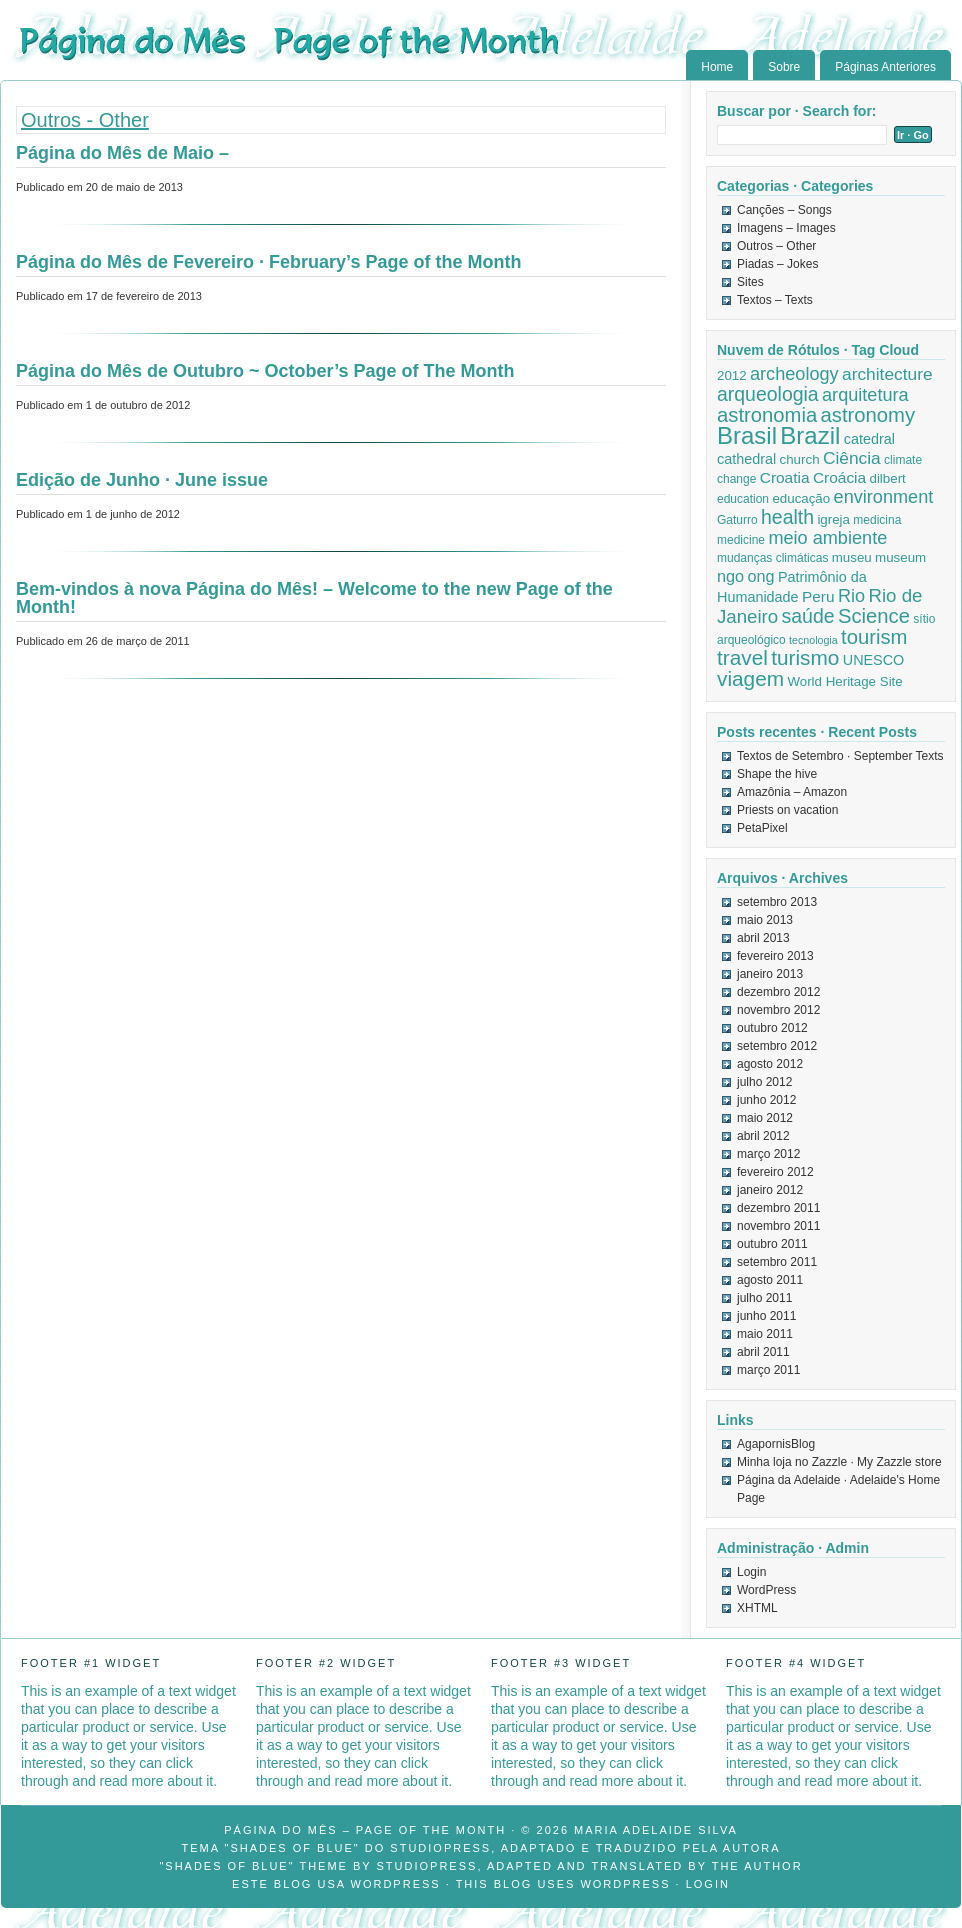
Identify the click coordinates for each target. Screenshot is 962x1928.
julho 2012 (764, 1082)
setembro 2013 (777, 902)
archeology (794, 374)
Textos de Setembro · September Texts (840, 756)
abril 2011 (763, 1352)
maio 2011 (765, 1334)
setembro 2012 (777, 1046)
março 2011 (768, 1370)
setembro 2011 (777, 1262)
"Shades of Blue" (292, 1848)
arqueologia (768, 394)
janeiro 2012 (770, 1190)
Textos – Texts (775, 300)
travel (742, 657)
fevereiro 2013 (775, 956)
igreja (833, 519)
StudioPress (440, 1848)
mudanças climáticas (772, 558)
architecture (887, 374)
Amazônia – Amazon (792, 792)
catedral (869, 439)
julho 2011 (764, 1298)
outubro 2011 (772, 1244)
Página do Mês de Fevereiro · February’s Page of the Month (268, 262)
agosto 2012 (770, 1064)
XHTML (757, 1608)
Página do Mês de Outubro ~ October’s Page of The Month (265, 371)
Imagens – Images (786, 228)
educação (801, 498)
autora (752, 1848)
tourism (874, 637)
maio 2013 (765, 920)
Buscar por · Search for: (797, 111)
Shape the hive (777, 774)
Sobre (784, 67)
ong (760, 576)
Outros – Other (776, 246)
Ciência (852, 458)
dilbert (887, 478)
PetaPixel (762, 828)
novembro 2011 (778, 1226)
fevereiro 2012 (775, 1172)
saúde (808, 616)
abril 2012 (763, 1136)
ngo (730, 576)
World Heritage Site (844, 681)
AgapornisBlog (776, 1444)
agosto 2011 (770, 1280)
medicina (877, 520)
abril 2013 (763, 938)
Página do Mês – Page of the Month (365, 1830)
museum (900, 557)
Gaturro (737, 520)
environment (884, 497)
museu (852, 557)
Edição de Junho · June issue (142, 480)
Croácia (839, 477)
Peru (818, 596)
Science (874, 616)
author (773, 1866)
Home (717, 67)
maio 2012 (765, 1118)
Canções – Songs (784, 210)
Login (751, 1572)
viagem (750, 678)
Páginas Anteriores (885, 67)
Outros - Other (85, 120)
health (787, 517)
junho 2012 (766, 1100)
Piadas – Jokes (777, 264)
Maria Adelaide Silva (656, 1830)
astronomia (767, 415)
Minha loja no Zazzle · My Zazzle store (839, 1462)
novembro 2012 (778, 1010)
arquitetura (865, 395)
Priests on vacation (787, 810)
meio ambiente (827, 538)
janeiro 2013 (770, 974)
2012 (732, 375)
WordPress (766, 1590)
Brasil (747, 435)
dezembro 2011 (778, 1208)
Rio (851, 596)
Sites (750, 282)
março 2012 (768, 1154)
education (743, 499)
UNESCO (874, 660)
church (800, 459)
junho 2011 (766, 1316)
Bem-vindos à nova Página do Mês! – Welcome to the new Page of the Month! (314, 598)
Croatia (785, 477)
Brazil (810, 435)
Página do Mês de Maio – (122, 153)
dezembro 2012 (778, 992)
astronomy (868, 415)
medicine (741, 540)
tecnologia (813, 640)
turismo (805, 657)
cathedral (746, 459)
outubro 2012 (772, 1028)
